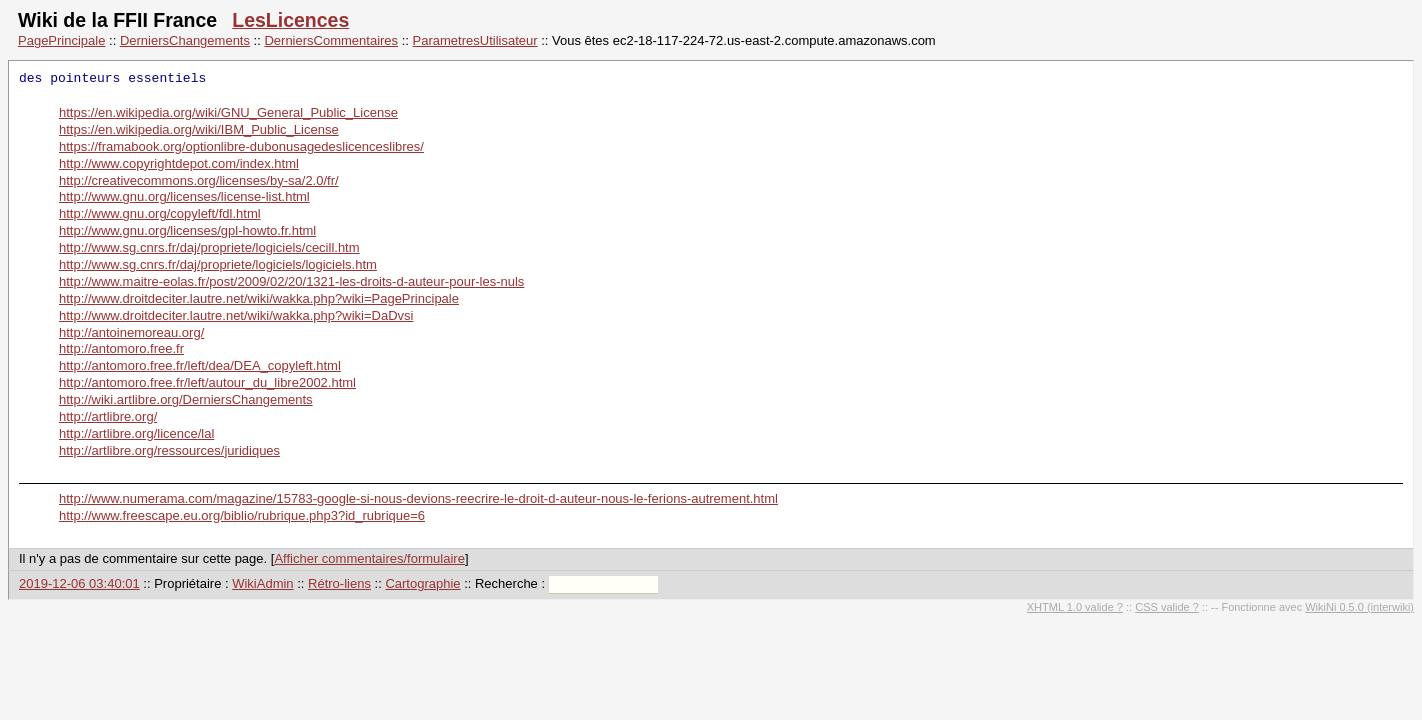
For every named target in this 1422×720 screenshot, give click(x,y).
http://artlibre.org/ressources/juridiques (169, 450)
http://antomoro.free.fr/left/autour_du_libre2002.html (207, 382)
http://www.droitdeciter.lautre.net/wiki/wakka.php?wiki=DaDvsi (236, 315)
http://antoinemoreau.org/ (131, 332)
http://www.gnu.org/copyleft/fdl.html (160, 213)
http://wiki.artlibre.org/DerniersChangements (186, 399)
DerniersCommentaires (331, 40)
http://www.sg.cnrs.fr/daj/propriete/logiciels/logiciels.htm (218, 264)
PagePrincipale (61, 40)
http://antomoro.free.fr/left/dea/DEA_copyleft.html (200, 365)
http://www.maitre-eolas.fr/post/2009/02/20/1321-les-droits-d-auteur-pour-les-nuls (291, 281)
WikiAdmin (262, 583)
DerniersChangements (185, 40)
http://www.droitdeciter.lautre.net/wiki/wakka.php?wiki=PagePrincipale (259, 298)
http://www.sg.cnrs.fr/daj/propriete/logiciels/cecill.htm (209, 247)
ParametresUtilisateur (475, 40)
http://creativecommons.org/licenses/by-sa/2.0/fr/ (199, 180)
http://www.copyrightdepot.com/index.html (179, 163)
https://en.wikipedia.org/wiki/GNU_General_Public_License (228, 112)
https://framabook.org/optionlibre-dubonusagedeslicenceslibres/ (241, 146)
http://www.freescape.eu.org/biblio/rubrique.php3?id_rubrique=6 (242, 515)
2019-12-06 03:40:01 (79, 583)
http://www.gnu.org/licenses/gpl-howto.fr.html (187, 230)
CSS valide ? (1167, 607)
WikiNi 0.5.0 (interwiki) (1359, 607)
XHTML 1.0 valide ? (1075, 607)
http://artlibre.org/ (108, 416)
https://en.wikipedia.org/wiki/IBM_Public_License (199, 129)
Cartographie (422, 583)
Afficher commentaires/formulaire (369, 558)
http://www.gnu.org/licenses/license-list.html (184, 196)
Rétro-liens (339, 583)
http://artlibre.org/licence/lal (136, 433)
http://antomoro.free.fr (121, 348)
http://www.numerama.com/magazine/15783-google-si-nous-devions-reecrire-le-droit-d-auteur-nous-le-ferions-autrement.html (418, 498)
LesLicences (290, 20)
